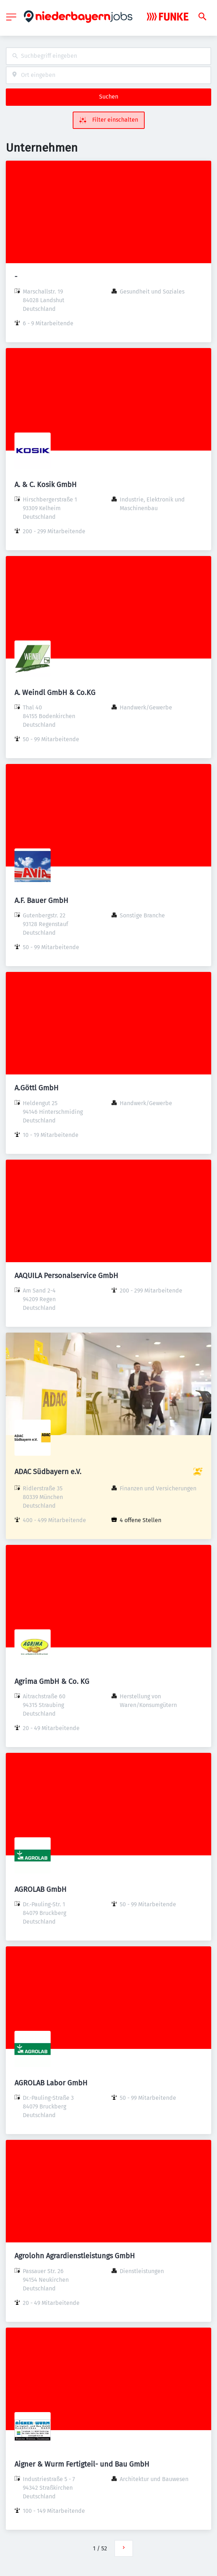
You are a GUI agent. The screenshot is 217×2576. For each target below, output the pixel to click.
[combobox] (108, 56)
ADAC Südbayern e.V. (47, 1471)
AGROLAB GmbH (40, 1889)
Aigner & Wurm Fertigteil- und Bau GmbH (81, 2464)
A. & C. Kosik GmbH (45, 484)
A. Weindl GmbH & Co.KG (54, 692)
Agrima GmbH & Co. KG (51, 1681)
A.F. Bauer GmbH (41, 900)
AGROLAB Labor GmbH (51, 2082)
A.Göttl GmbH (36, 1087)
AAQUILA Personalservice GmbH (66, 1275)
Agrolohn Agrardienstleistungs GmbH (74, 2255)
